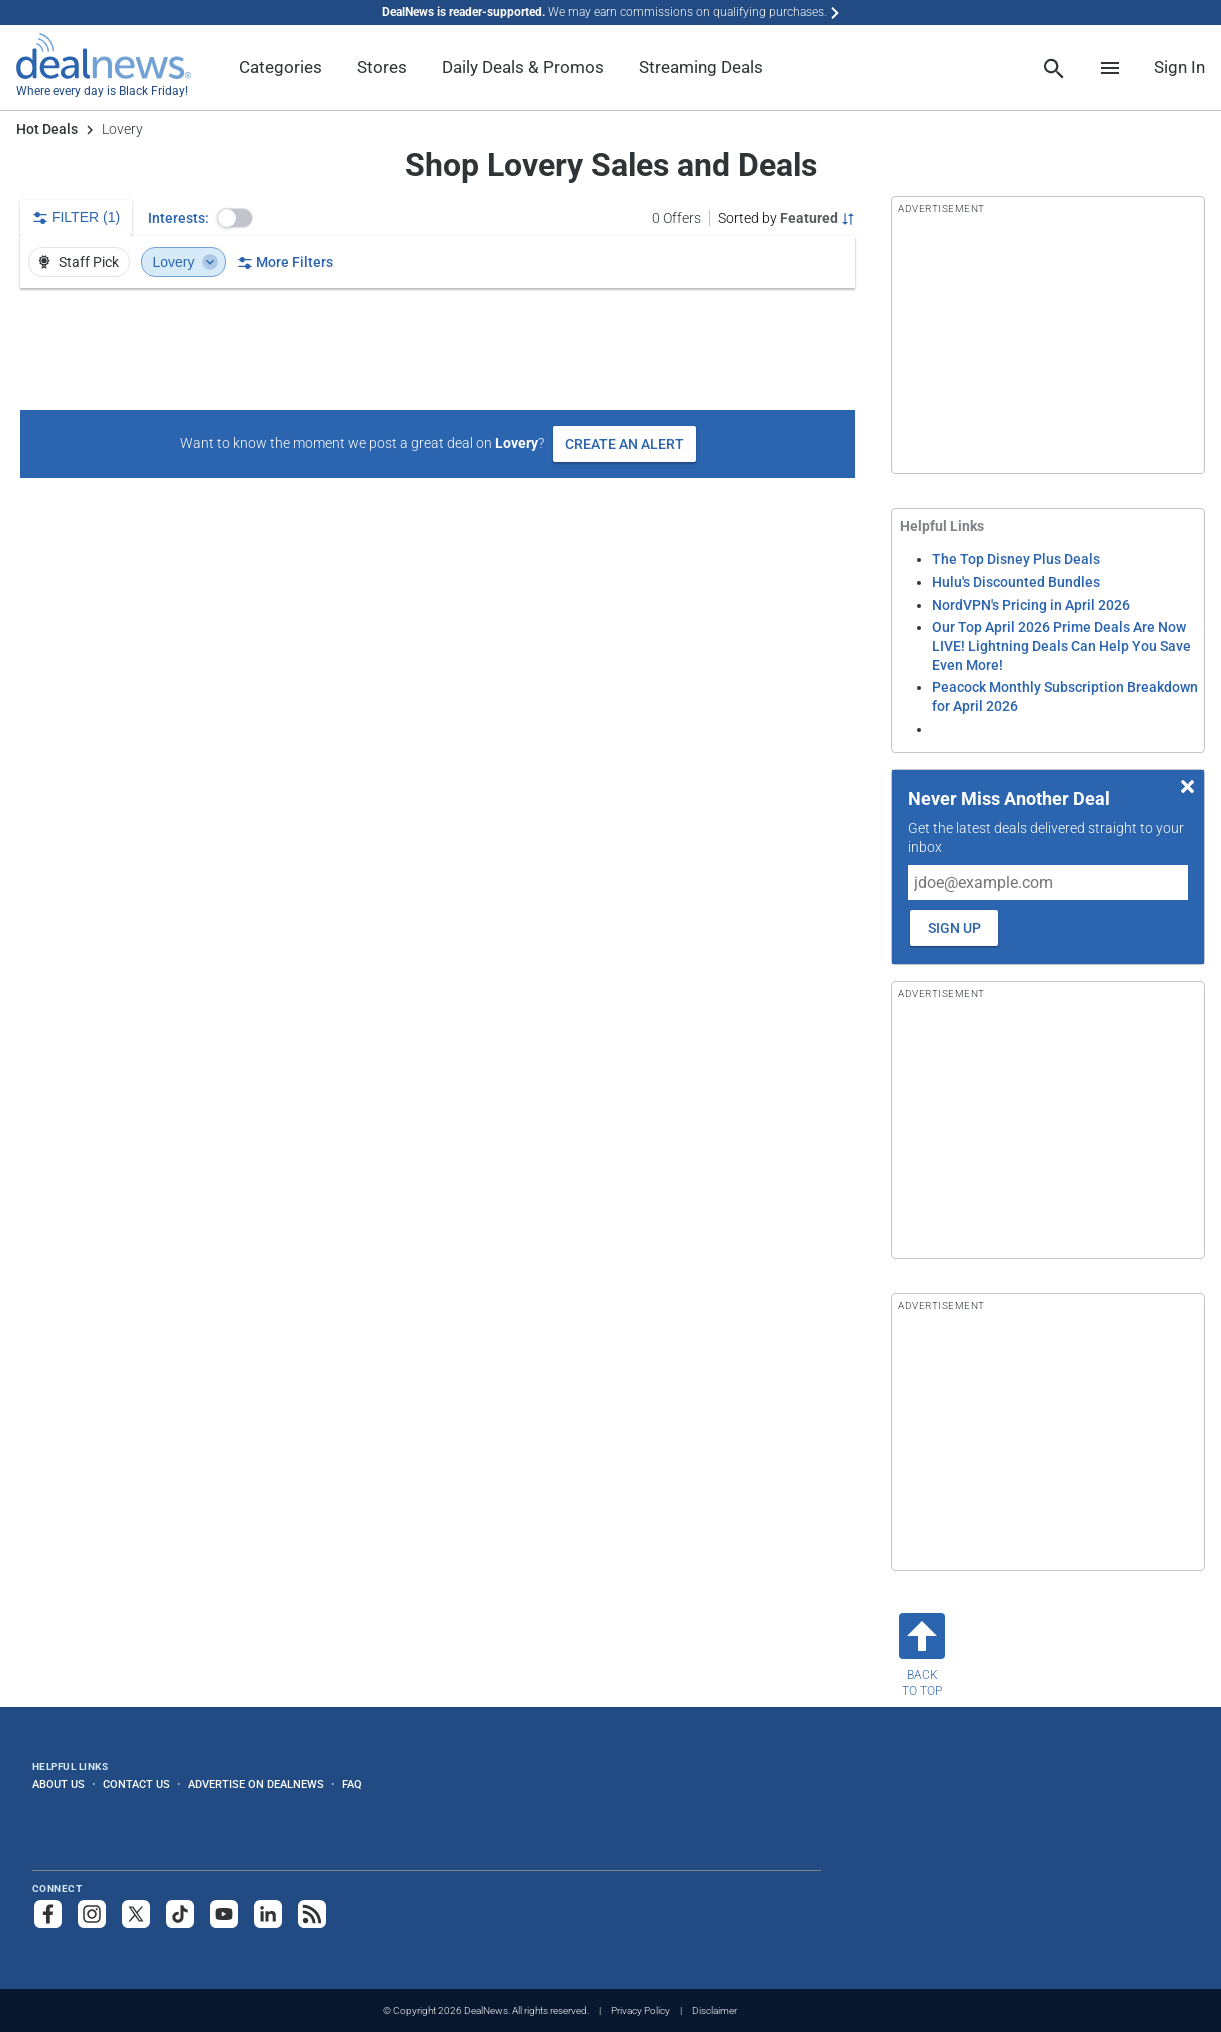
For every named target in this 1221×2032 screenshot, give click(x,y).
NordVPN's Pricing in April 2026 (1031, 605)
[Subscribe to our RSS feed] (312, 1914)
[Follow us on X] (136, 1914)
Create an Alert (624, 444)
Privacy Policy (640, 2010)
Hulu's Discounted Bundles (1016, 582)
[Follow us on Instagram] (92, 1914)
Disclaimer (714, 2010)
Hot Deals (47, 129)
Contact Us (136, 1784)
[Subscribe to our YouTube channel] (224, 1914)
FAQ (352, 1784)
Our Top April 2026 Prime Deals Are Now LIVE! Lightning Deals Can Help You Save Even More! (1061, 645)
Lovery (185, 262)
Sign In (1179, 67)
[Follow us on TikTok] (180, 1914)
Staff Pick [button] (77, 262)
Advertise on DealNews (256, 1784)
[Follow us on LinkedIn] (268, 1914)
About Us (58, 1784)
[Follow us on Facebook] (48, 1914)
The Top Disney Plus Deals (1016, 559)
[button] (235, 218)
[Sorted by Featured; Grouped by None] (786, 218)
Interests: (178, 218)
